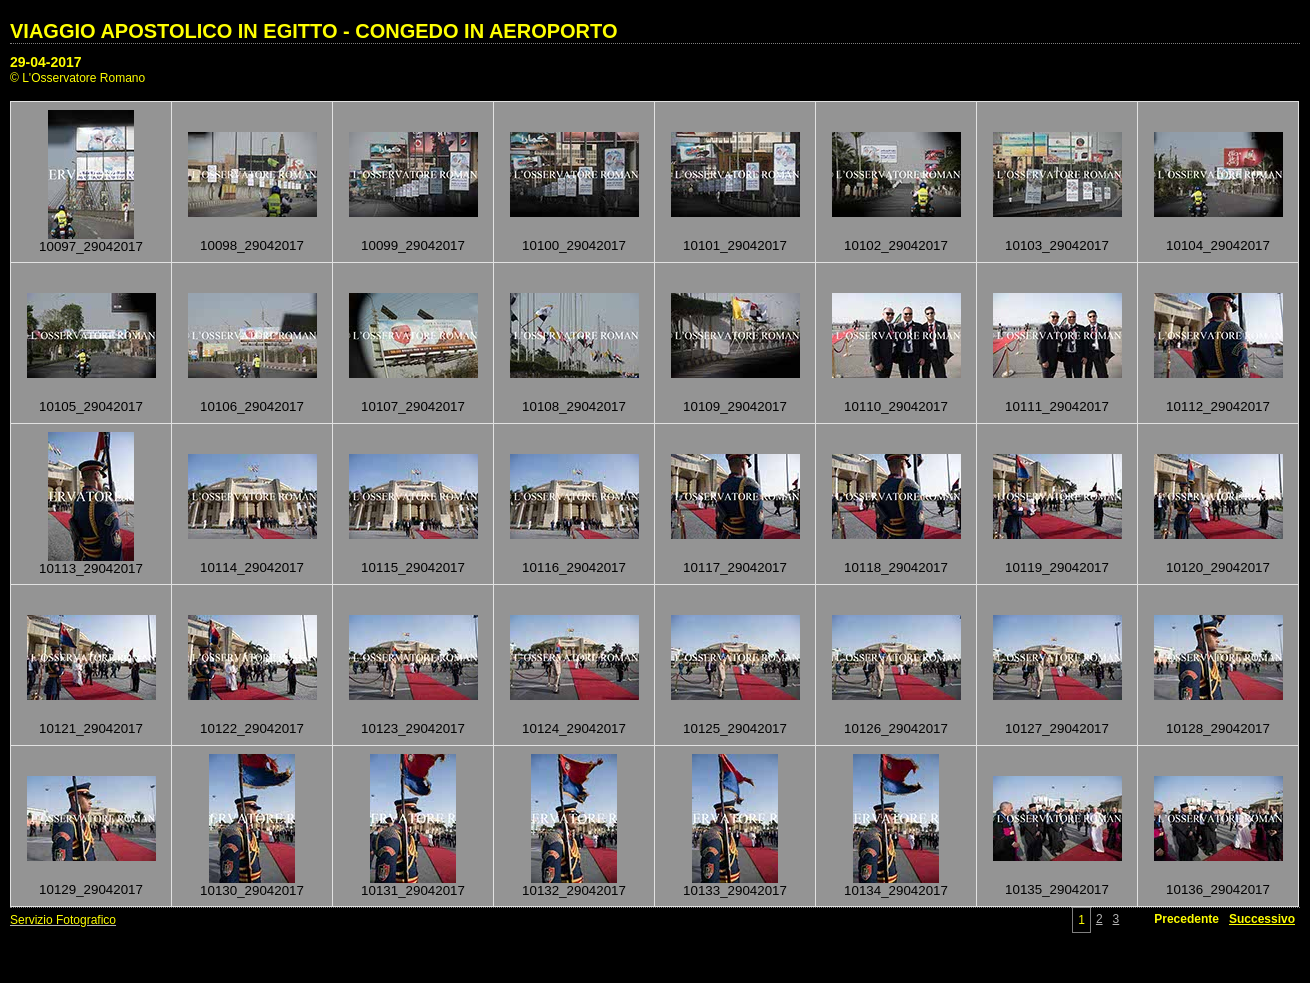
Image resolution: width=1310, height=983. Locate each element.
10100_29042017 (574, 245)
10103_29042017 (1057, 245)
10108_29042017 (574, 406)
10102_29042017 (896, 245)
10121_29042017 (91, 728)
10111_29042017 (1057, 406)
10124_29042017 (574, 728)
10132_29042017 (574, 890)
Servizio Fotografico (63, 920)
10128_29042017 (1218, 728)
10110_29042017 (896, 406)
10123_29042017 (413, 728)
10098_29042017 (252, 245)
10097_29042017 (91, 246)
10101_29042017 (735, 245)
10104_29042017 (1218, 245)
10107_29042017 (413, 406)
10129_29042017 (91, 889)
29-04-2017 (46, 62)
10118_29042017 (896, 567)
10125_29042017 (735, 728)
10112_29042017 (1218, 406)
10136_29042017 (1218, 889)
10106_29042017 (252, 406)
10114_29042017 (252, 567)
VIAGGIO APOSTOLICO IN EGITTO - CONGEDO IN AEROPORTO (313, 31)
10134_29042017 (896, 890)
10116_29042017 (574, 567)
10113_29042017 (91, 568)
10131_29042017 (413, 890)
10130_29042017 (252, 890)
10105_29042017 (91, 406)
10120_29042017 (1218, 567)
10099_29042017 (413, 245)
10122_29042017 (252, 728)
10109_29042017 (735, 406)
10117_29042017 (735, 567)
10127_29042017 (1057, 728)
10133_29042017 (735, 890)
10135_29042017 (1057, 889)
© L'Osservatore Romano (77, 78)
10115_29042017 (413, 567)
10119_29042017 (1057, 567)
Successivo (1262, 919)
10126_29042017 (896, 728)
